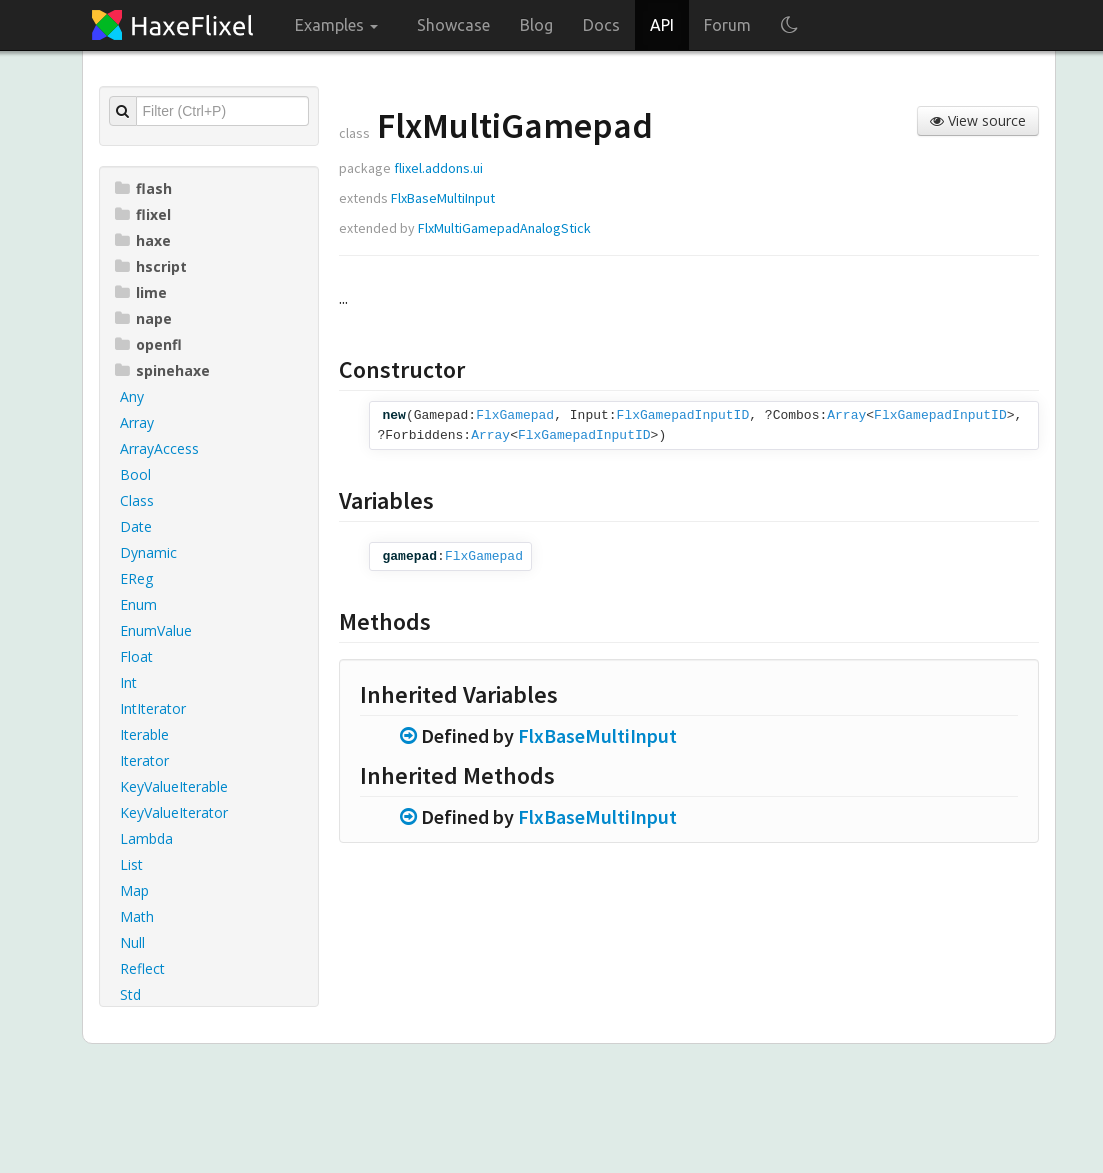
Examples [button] (336, 25)
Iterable (144, 734)
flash (143, 188)
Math (137, 916)
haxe (143, 240)
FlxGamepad (515, 415)
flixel (143, 214)
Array (137, 422)
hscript (151, 266)
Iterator (144, 760)
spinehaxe (162, 370)
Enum (138, 604)
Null (132, 942)
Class (137, 500)
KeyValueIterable (174, 786)
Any (132, 396)
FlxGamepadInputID (683, 415)
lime (141, 292)
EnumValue (156, 630)
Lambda (146, 838)
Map (134, 890)
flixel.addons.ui (438, 168)
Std (130, 994)
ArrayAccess (159, 448)
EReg (136, 578)
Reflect (142, 968)
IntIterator (153, 708)
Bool (135, 474)
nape (143, 318)
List (131, 864)
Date (136, 526)
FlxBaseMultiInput (443, 198)
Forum (727, 25)
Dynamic (148, 552)
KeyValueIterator (174, 812)
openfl (148, 344)
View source (978, 120)
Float (136, 656)
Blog (536, 25)
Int (128, 682)
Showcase (453, 25)
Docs (601, 25)
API (662, 25)
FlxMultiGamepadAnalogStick (504, 228)
